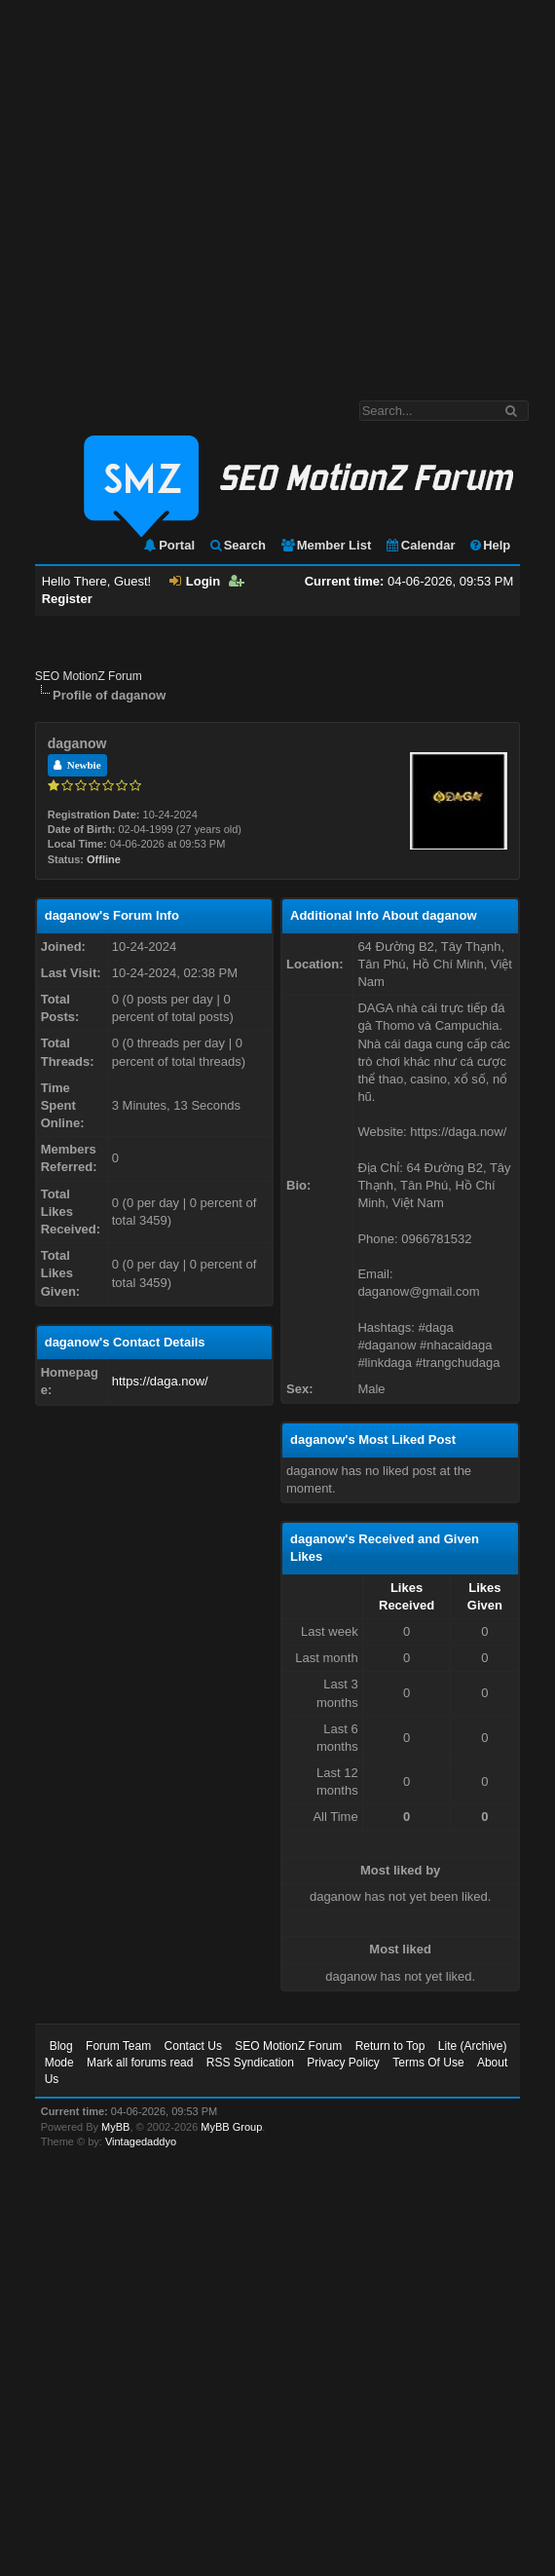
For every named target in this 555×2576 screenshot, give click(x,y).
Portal (168, 545)
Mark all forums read (140, 2062)
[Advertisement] (182, 190)
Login (194, 581)
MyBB (115, 2127)
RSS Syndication (250, 2062)
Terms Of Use (427, 2062)
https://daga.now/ (160, 1381)
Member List (325, 545)
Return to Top (390, 2046)
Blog (61, 2046)
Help (489, 545)
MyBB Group (231, 2127)
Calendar (420, 545)
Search (237, 545)
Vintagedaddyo (140, 2141)
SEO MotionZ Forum (88, 676)
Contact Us (193, 2046)
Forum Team (118, 2046)
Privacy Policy (343, 2062)
